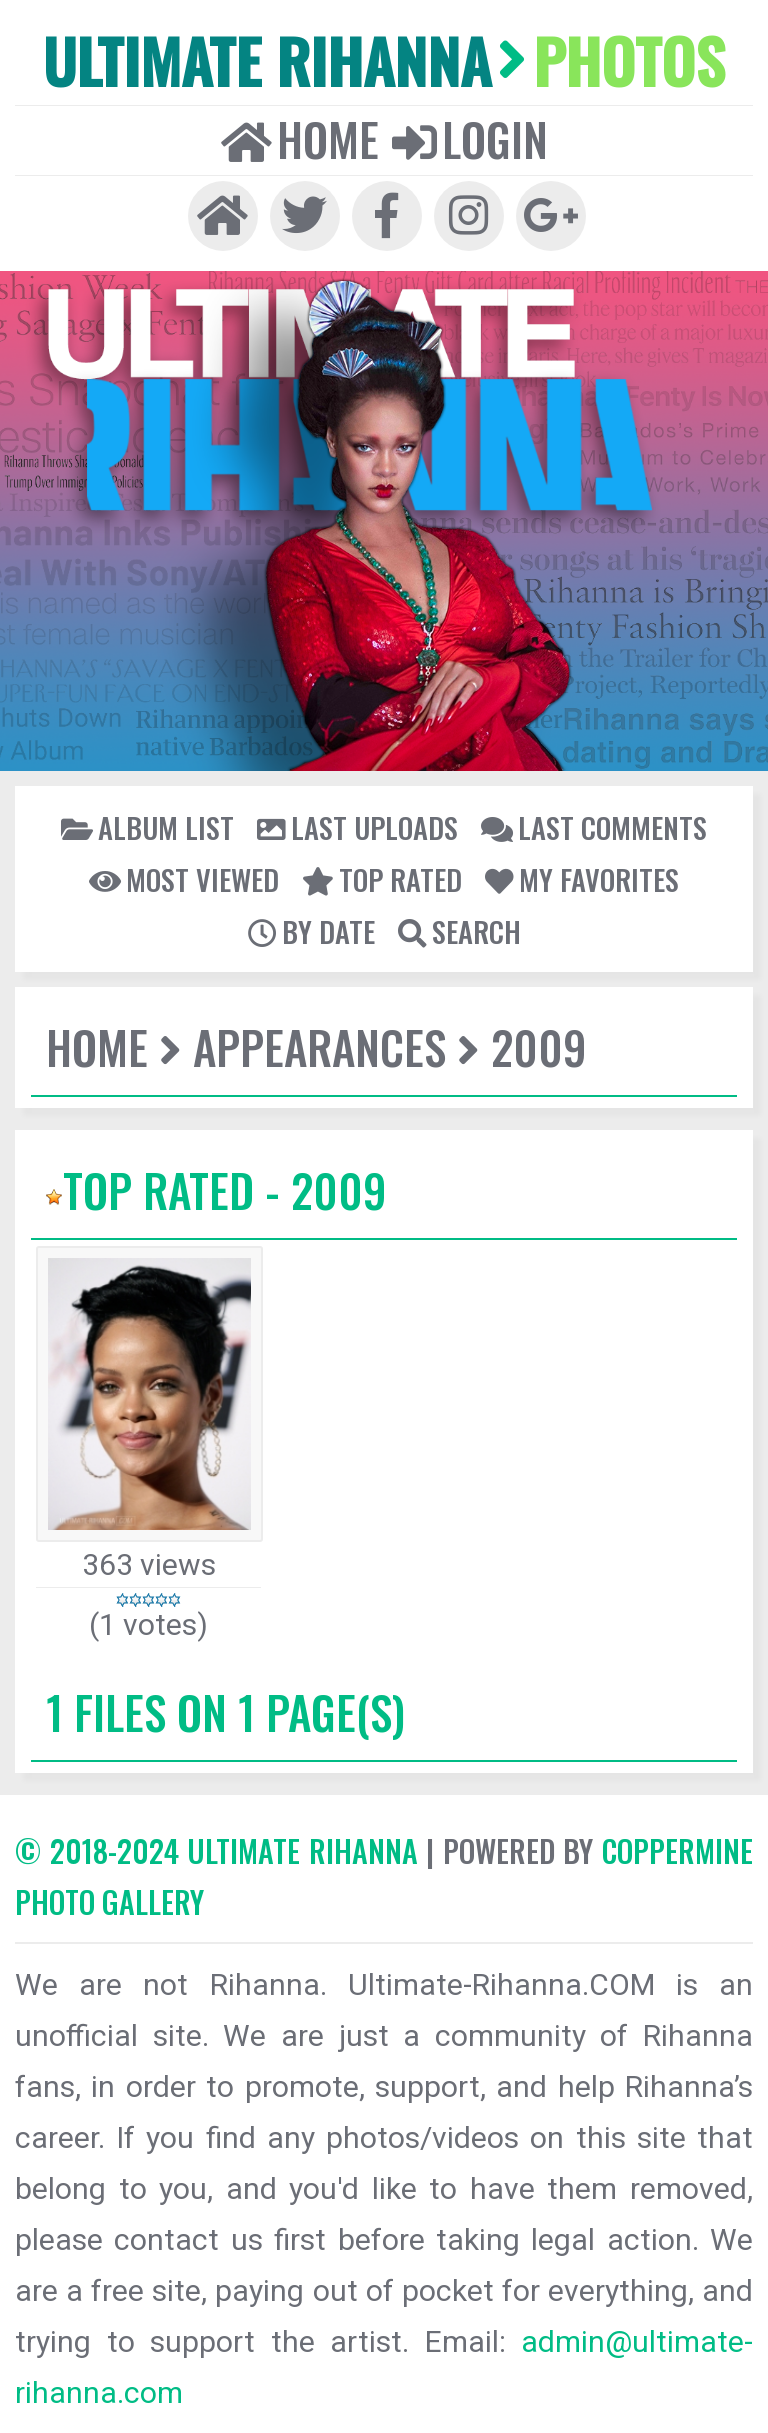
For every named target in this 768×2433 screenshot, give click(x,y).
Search (459, 931)
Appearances (319, 1046)
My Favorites (582, 879)
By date (311, 931)
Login (470, 139)
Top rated (382, 879)
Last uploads (357, 827)
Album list (147, 827)
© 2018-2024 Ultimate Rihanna (216, 1850)
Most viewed (184, 879)
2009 (539, 1046)
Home (300, 139)
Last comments (594, 827)
